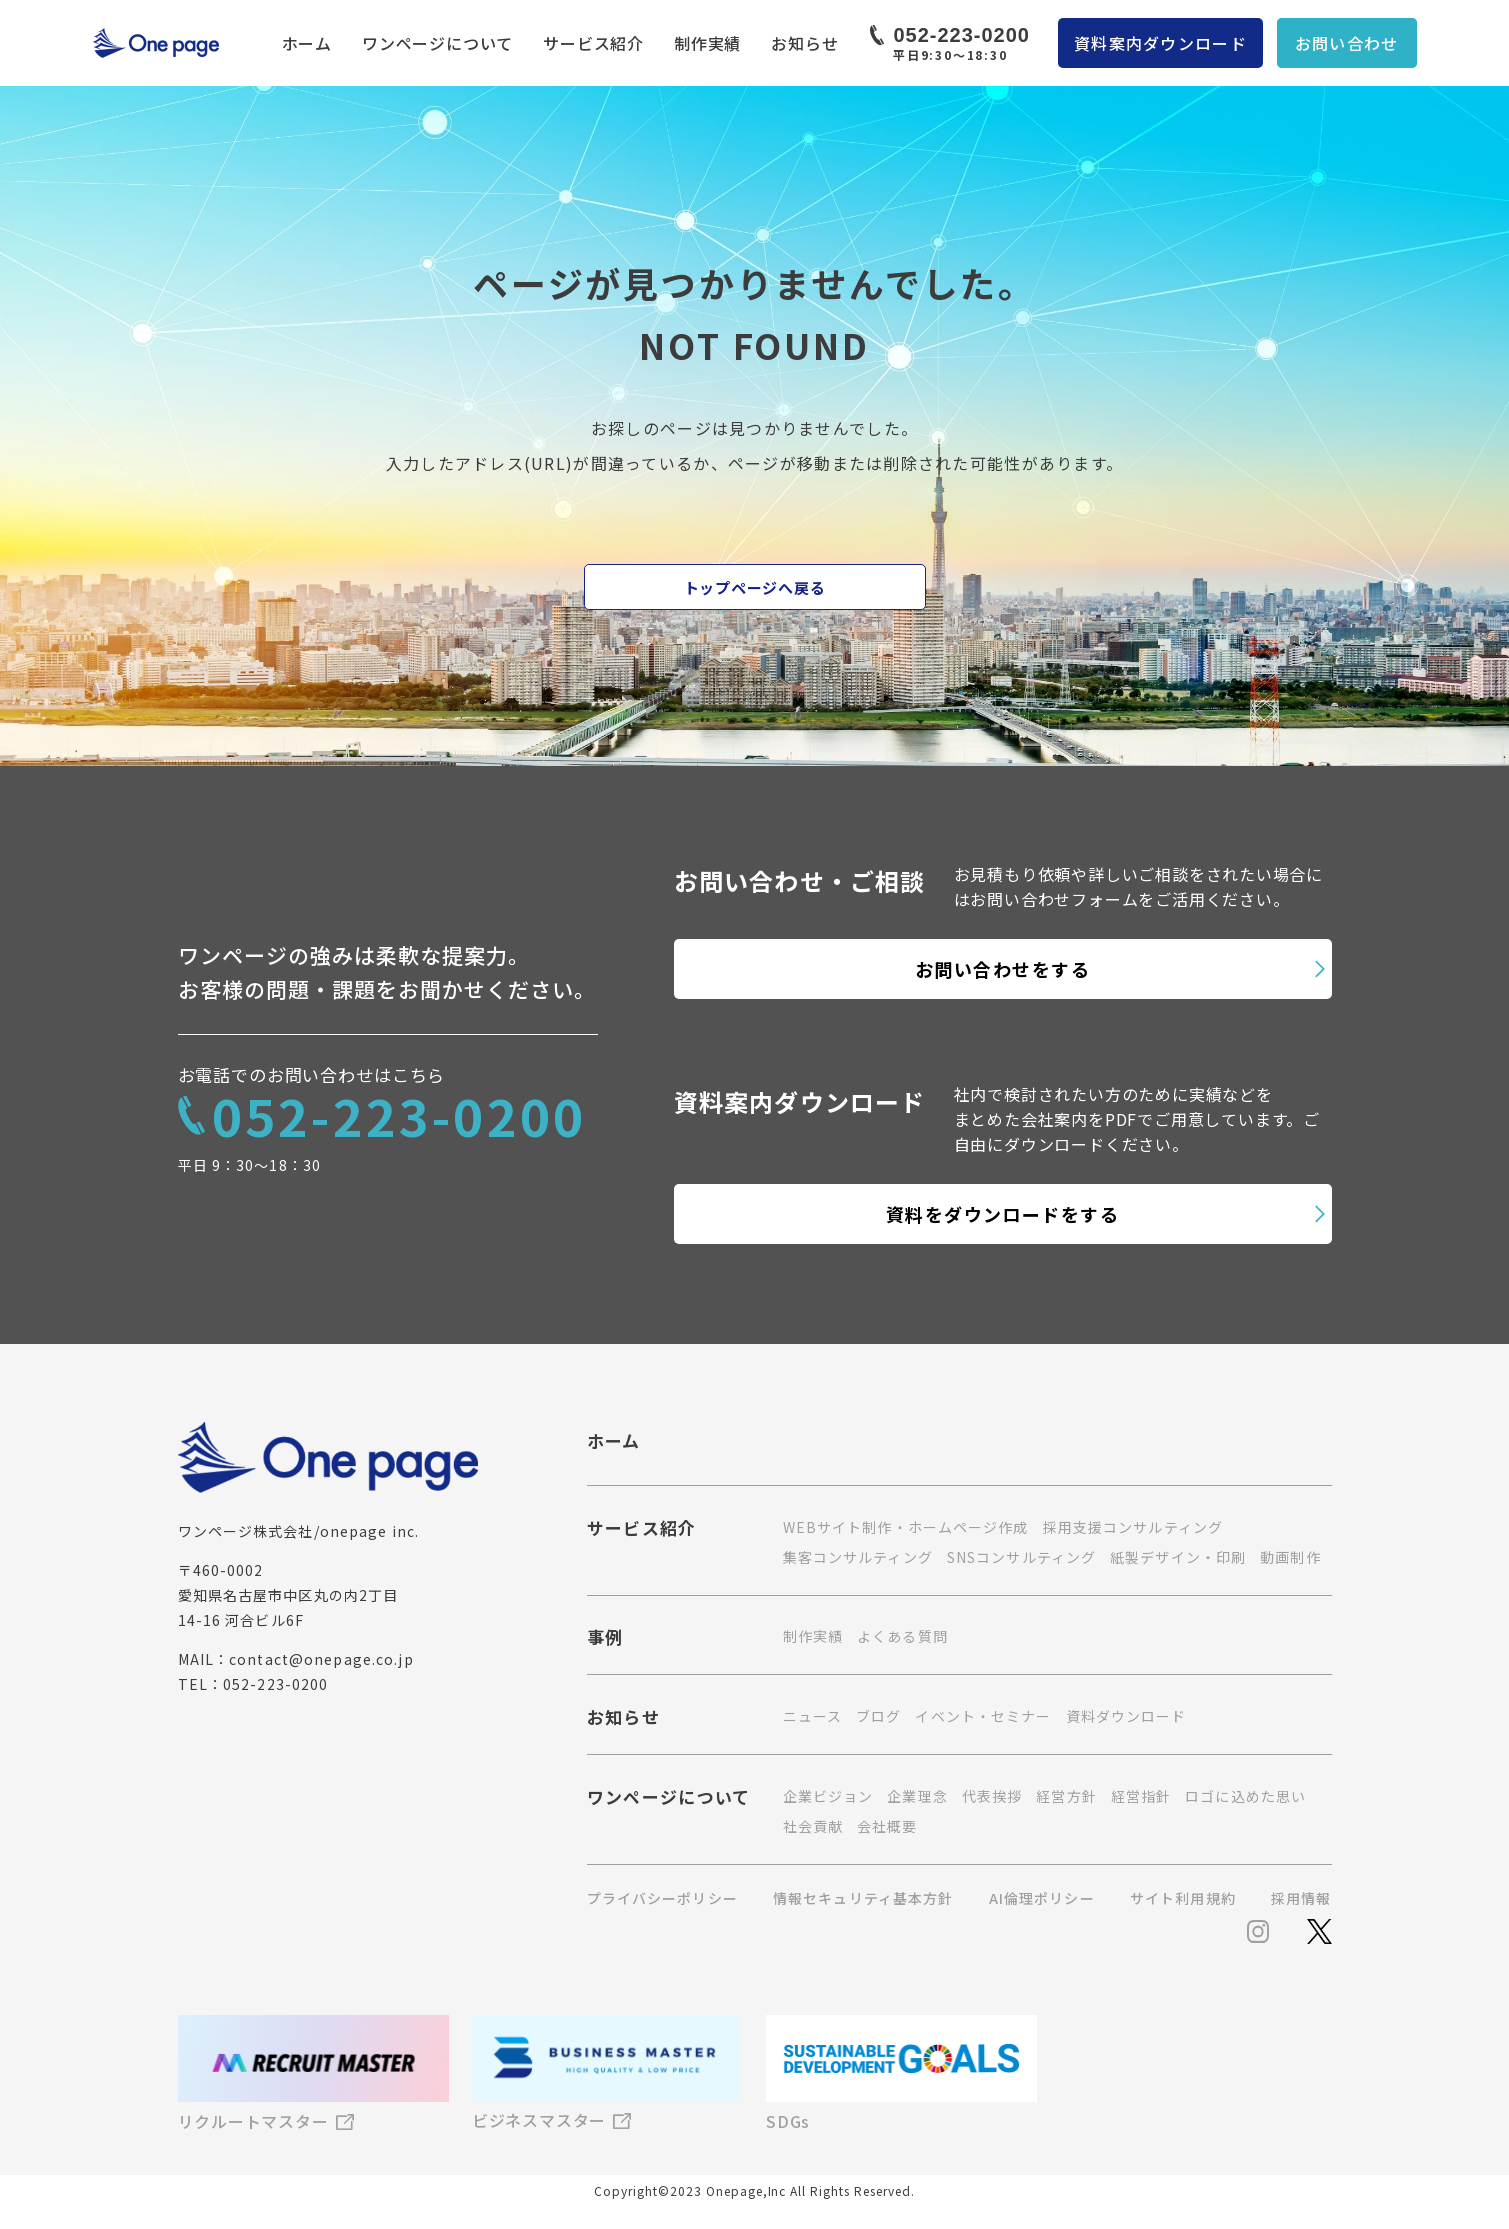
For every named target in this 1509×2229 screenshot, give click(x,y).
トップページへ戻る (755, 587)
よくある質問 (902, 1636)
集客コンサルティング (858, 1557)
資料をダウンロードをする (1002, 1214)
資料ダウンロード (1126, 1716)
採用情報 (1301, 1898)
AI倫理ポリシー (1042, 1898)
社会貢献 (813, 1826)
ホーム (307, 43)
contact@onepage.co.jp (321, 1659)
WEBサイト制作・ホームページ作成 (906, 1527)
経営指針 (1141, 1796)
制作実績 (707, 43)
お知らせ (804, 43)
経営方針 (1066, 1796)
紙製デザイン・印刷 (1178, 1557)
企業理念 (917, 1796)
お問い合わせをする (1002, 969)
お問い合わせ (1347, 43)
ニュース (812, 1716)
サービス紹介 (593, 43)
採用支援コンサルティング (1133, 1527)
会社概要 (887, 1826)
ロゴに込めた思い (1245, 1796)
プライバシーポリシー (662, 1898)
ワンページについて (437, 43)
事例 (605, 1639)
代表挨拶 (992, 1796)
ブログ (878, 1716)
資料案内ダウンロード (1160, 43)
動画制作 (1290, 1557)
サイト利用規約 (1183, 1898)
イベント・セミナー (983, 1716)
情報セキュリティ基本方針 (863, 1898)
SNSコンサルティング (1021, 1557)
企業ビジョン (828, 1796)
